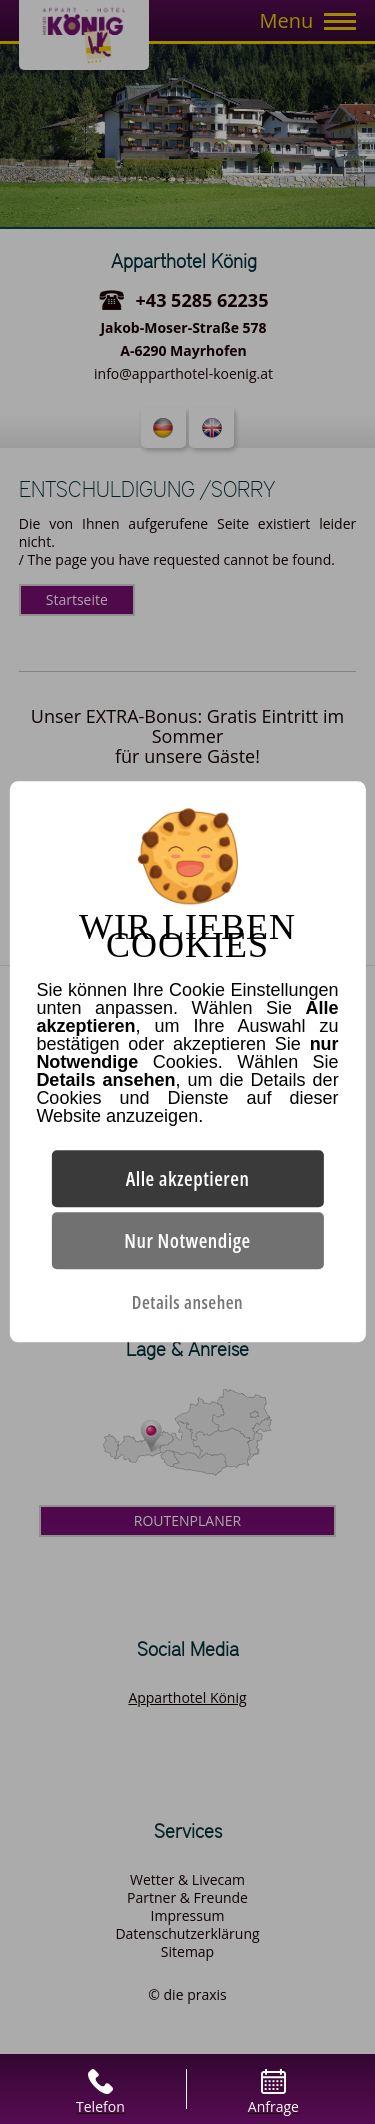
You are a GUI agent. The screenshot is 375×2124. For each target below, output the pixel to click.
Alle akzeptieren (188, 1179)
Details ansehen (187, 1303)
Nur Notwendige (187, 1241)
